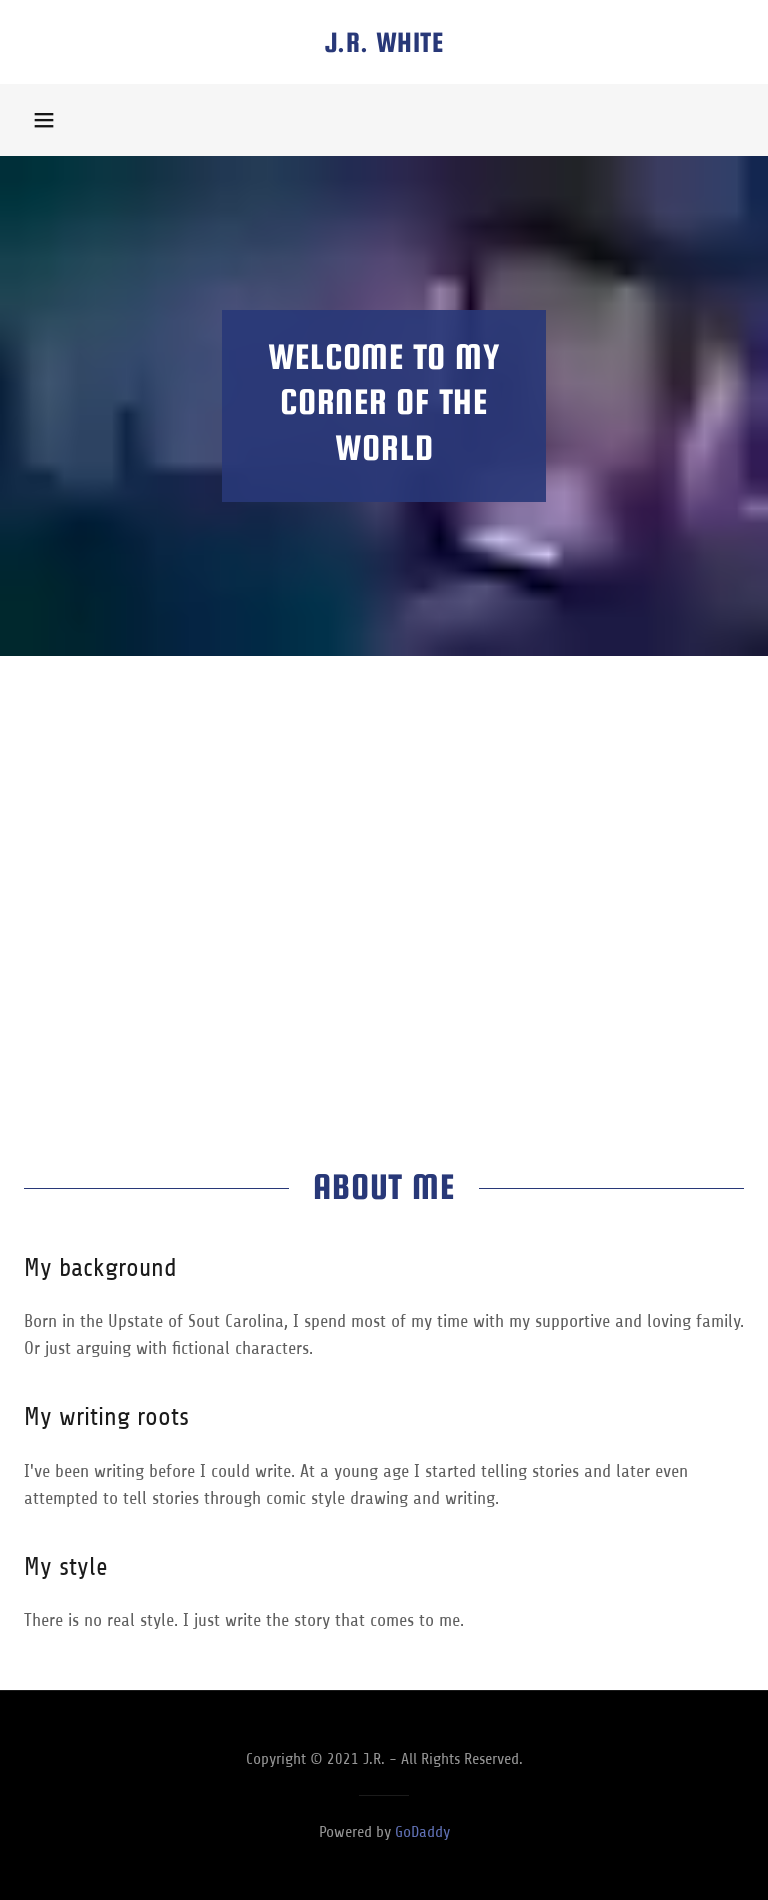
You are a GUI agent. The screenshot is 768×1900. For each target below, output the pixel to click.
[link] (384, 46)
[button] (44, 120)
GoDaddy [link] (422, 1832)
